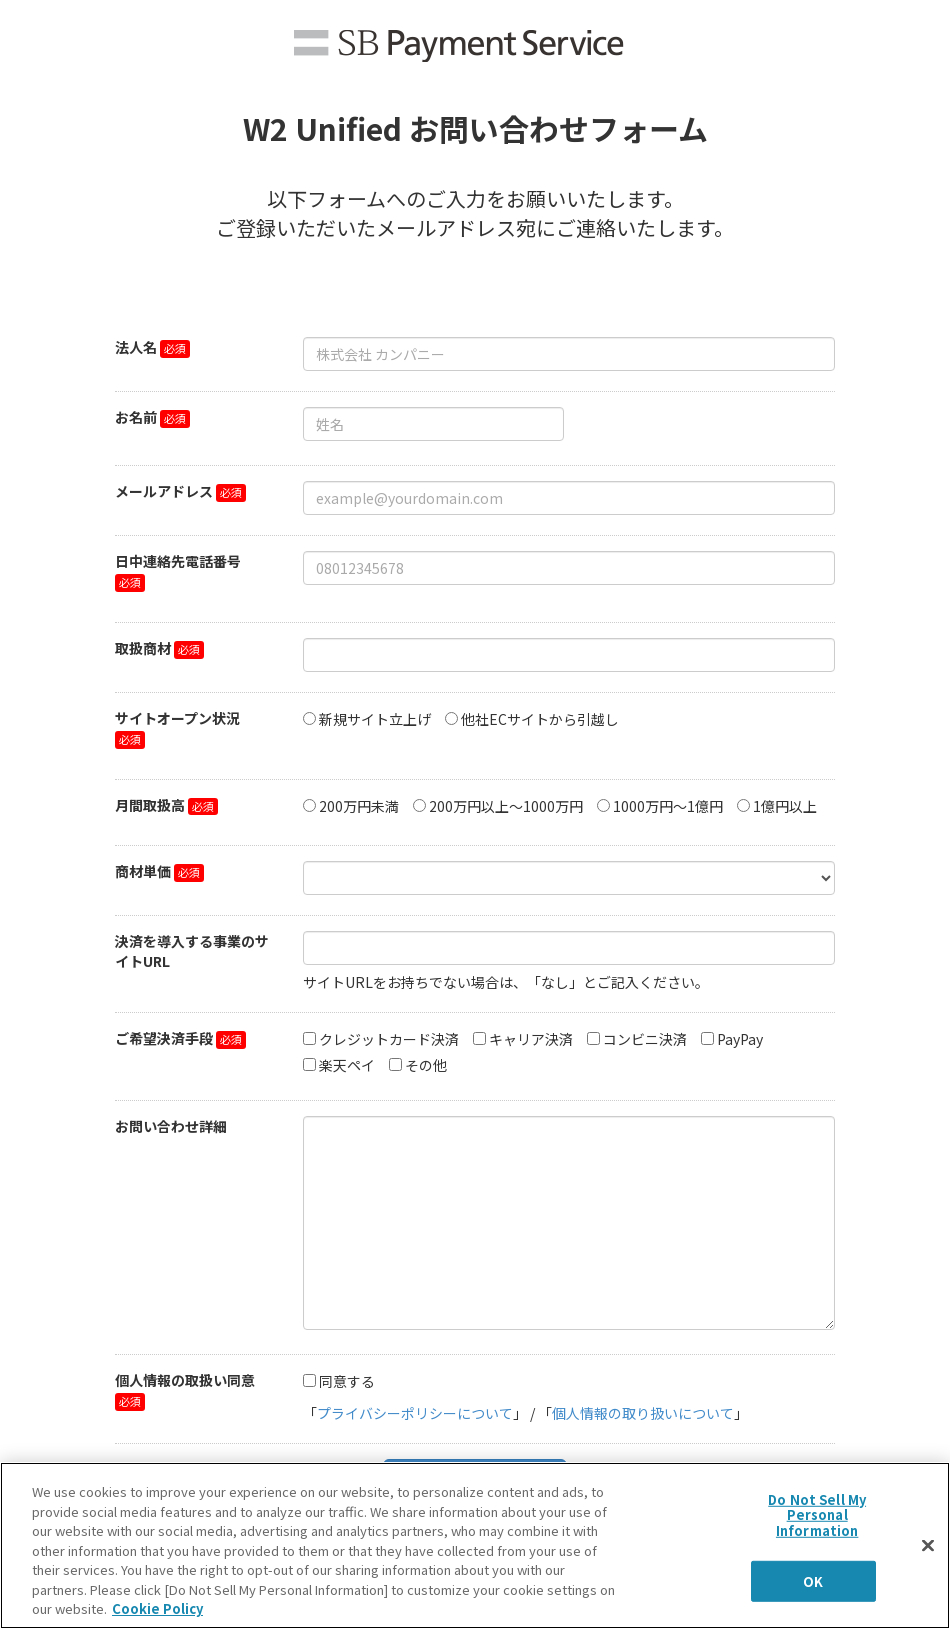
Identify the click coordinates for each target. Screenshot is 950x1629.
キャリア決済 (531, 1039)
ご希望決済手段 (164, 1038)
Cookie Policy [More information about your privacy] (157, 1608)
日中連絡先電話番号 (178, 561)
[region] (475, 1545)
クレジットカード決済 (389, 1039)
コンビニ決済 (645, 1039)
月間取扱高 (150, 805)
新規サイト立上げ (375, 719)
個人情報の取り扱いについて (643, 1413)
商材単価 (143, 871)
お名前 (136, 417)
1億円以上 (785, 806)
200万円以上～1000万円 (506, 806)
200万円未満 (359, 806)
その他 (426, 1065)
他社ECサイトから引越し (540, 719)
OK (813, 1580)
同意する (347, 1381)
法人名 (136, 347)
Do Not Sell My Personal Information (817, 1514)
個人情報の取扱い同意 (185, 1380)
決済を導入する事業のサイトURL (192, 951)
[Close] (928, 1545)
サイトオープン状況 (177, 718)
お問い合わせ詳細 (171, 1126)
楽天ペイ (347, 1065)
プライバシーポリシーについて (415, 1413)
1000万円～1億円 (668, 806)
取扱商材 (143, 648)
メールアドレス (164, 491)
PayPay (740, 1039)
